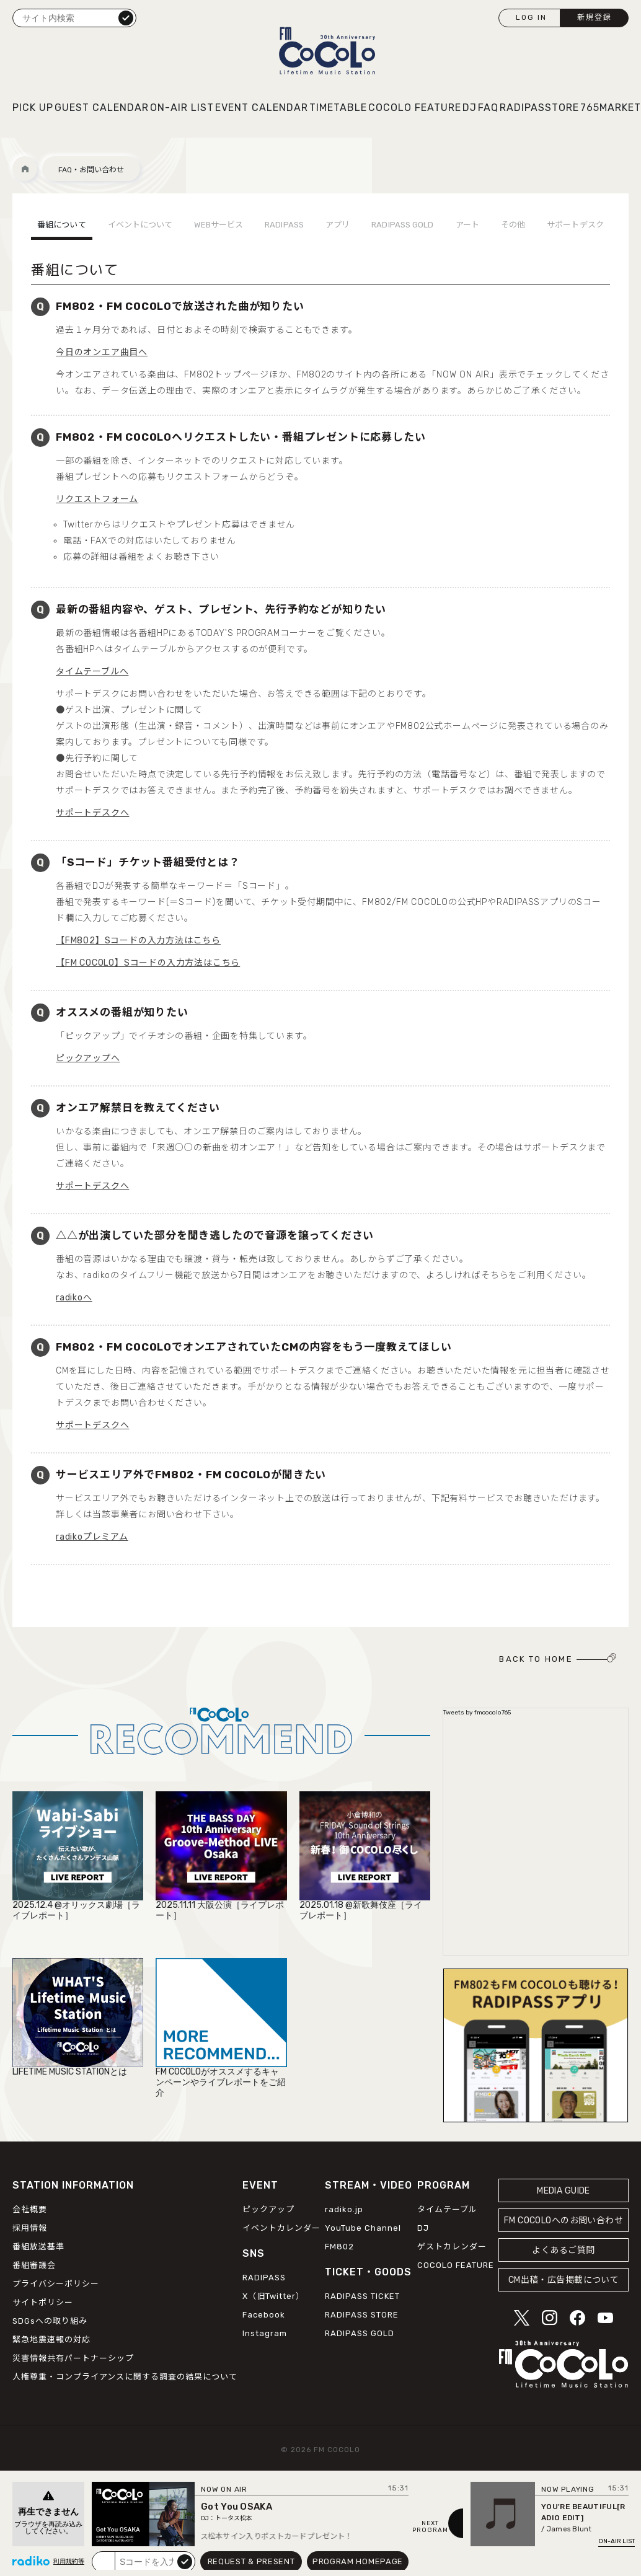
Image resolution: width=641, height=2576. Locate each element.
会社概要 (29, 2209)
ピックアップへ (88, 1058)
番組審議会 (34, 2265)
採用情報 (29, 2228)
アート (467, 224)
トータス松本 (233, 2518)
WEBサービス (218, 224)
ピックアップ (268, 2209)
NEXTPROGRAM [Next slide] (430, 2527)
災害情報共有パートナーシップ (73, 2358)
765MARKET (610, 107)
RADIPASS (284, 224)
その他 (513, 224)
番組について (61, 224)
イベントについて (140, 224)
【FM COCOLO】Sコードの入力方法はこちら (148, 963)
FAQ (488, 107)
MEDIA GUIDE (563, 2191)
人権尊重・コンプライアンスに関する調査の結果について (124, 2376)
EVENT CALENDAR (261, 107)
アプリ (337, 224)
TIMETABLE (338, 107)
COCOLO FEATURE (414, 107)
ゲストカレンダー (452, 2246)
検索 (126, 17)
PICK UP (32, 107)
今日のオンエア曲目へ (102, 352)
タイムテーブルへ (92, 671)
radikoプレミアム (92, 1537)
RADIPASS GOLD (402, 224)
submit (184, 2561)
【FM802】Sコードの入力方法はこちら (138, 940)
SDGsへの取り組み (49, 2321)
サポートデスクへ (92, 813)
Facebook (263, 2314)
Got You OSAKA (236, 2506)
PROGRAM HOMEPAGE (357, 2561)
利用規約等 (68, 2561)
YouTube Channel (363, 2228)
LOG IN (531, 17)
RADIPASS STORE (362, 2314)
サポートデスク (575, 224)
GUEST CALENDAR (102, 107)
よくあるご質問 (563, 2250)
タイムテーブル (447, 2209)
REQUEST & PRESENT (251, 2561)
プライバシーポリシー (55, 2283)
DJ (469, 107)
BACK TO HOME (536, 1659)
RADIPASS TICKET (362, 2296)
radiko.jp (344, 2209)
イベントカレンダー (281, 2228)
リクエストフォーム (97, 499)
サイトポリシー (42, 2302)
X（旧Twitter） (273, 2296)
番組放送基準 (38, 2246)
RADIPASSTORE (539, 107)
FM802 (339, 2246)
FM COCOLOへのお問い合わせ (563, 2220)
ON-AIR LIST (182, 107)
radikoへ (74, 1297)
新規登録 (594, 17)
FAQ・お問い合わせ (91, 169)
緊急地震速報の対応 (51, 2339)
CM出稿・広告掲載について (563, 2280)
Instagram (264, 2333)
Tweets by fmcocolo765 (477, 1712)
